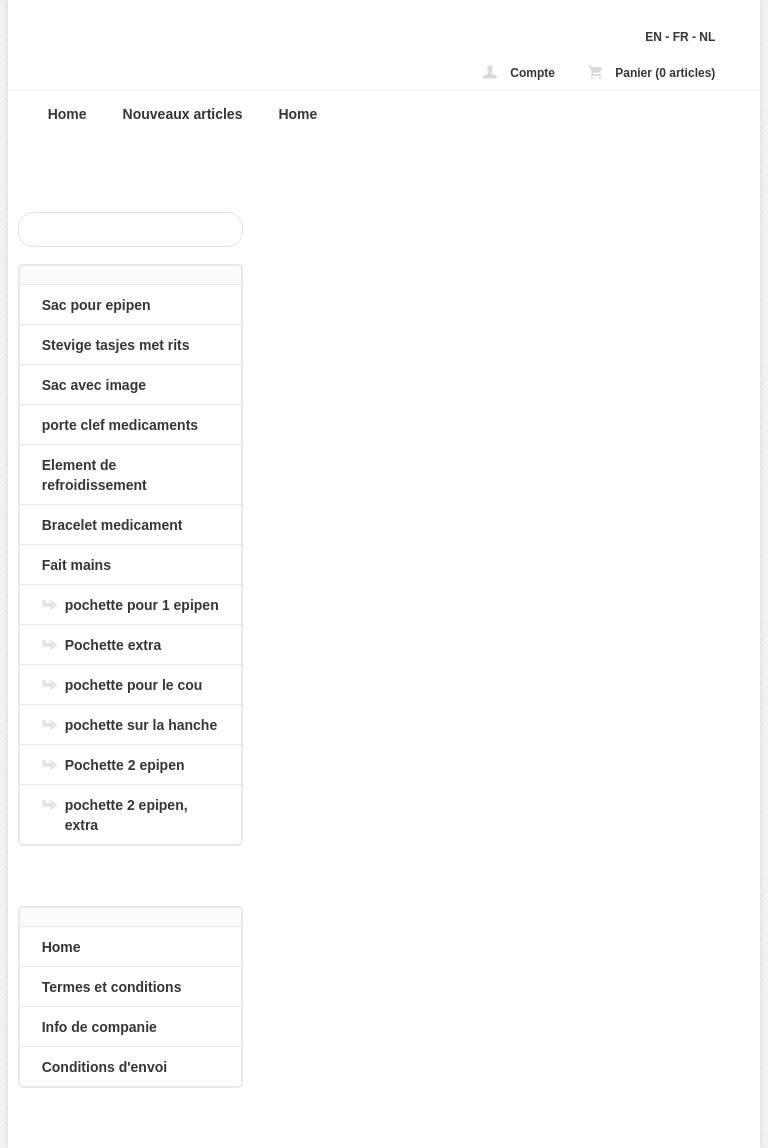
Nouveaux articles (183, 114)
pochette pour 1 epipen (142, 605)
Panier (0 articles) (651, 72)
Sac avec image (94, 385)
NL (707, 37)
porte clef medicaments (120, 425)
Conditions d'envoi (104, 1067)
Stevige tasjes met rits (116, 345)
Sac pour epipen (96, 305)
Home (67, 114)
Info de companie (99, 1027)
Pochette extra (113, 645)
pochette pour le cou (134, 685)
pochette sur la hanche (141, 725)
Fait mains (76, 565)
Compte (519, 72)
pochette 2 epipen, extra (126, 815)
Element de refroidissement (94, 475)
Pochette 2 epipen (125, 765)
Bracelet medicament (112, 525)
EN (653, 37)
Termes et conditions (112, 987)
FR (681, 37)
